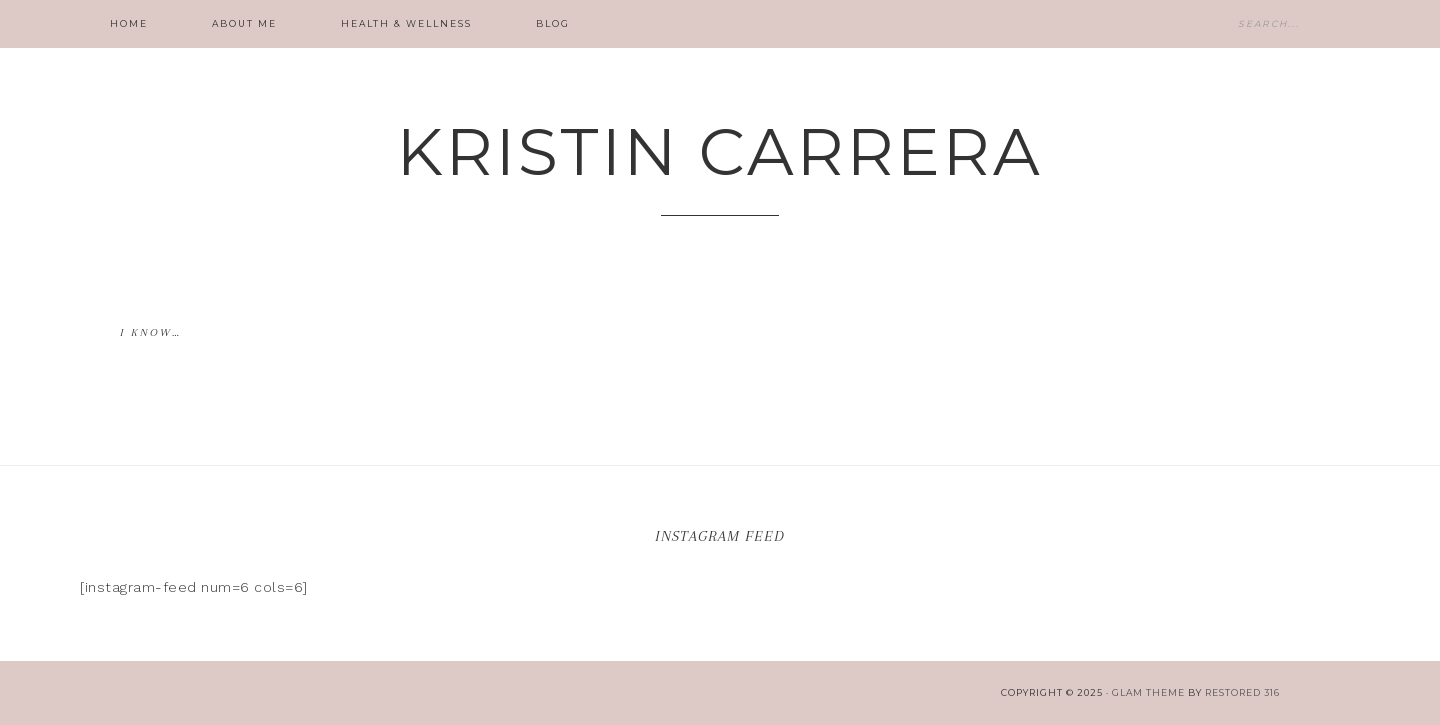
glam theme (1148, 692)
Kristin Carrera (720, 151)
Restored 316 (1242, 692)
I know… (150, 332)
